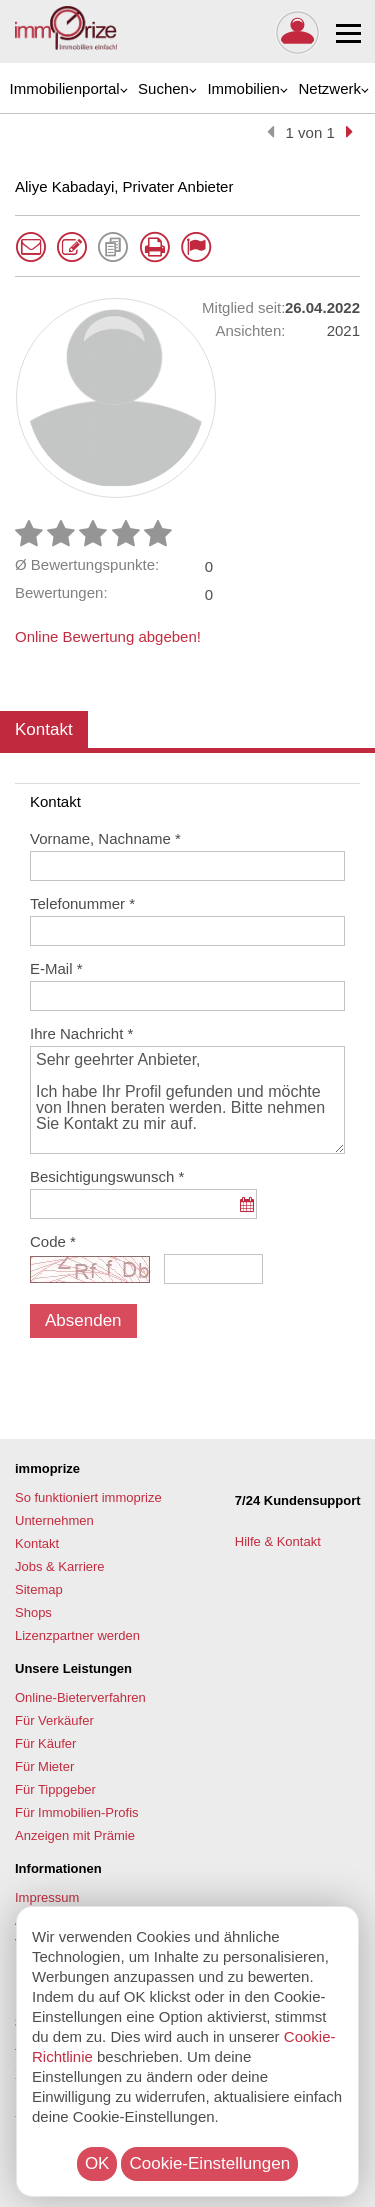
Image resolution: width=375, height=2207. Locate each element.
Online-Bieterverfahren (80, 1697)
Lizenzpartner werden (77, 1635)
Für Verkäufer (54, 1720)
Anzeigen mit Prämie (75, 1835)
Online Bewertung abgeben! (108, 636)
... (246, 1214)
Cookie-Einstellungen (209, 2163)
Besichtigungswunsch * (107, 1176)
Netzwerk (329, 88)
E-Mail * (56, 968)
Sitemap (39, 1589)
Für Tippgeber (55, 1789)
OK (97, 2163)
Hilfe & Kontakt (280, 1541)
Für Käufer (45, 1743)
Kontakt (44, 729)
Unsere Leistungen (73, 1668)
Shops (33, 1612)
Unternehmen (54, 1520)
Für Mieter (44, 1766)
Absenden (83, 1320)
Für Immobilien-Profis (77, 1812)
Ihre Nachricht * (81, 1033)
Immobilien (243, 88)
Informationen (58, 1868)
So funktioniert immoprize (88, 1497)
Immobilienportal (65, 88)
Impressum (47, 1897)
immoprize (47, 1468)
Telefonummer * (82, 903)
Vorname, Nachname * (105, 838)
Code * (53, 1241)
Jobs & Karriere (60, 1566)
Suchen (163, 88)
